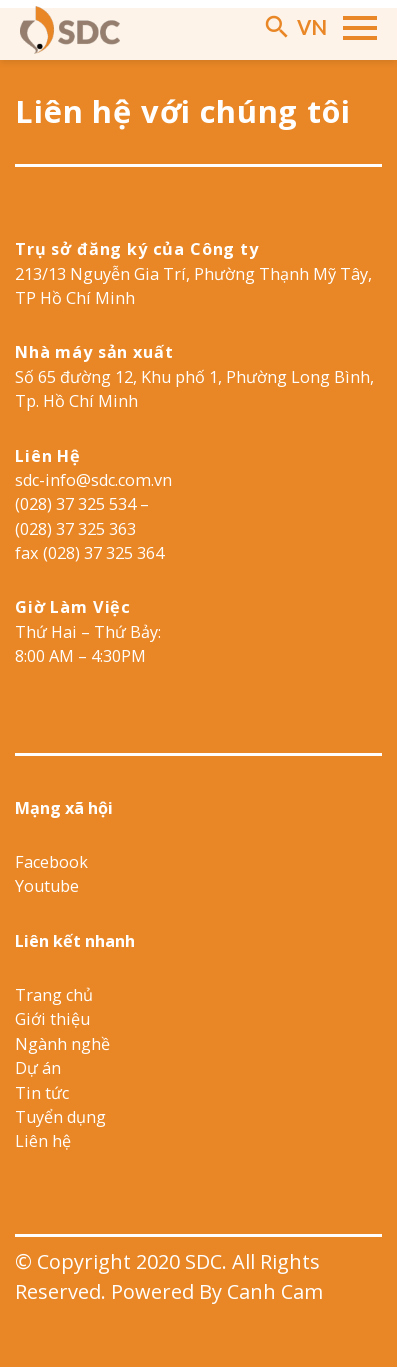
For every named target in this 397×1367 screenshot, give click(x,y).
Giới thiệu (52, 1019)
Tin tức (42, 1093)
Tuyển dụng (60, 1117)
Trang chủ (54, 995)
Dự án (38, 1068)
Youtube (47, 886)
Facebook (51, 862)
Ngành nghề (62, 1044)
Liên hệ (43, 1141)
